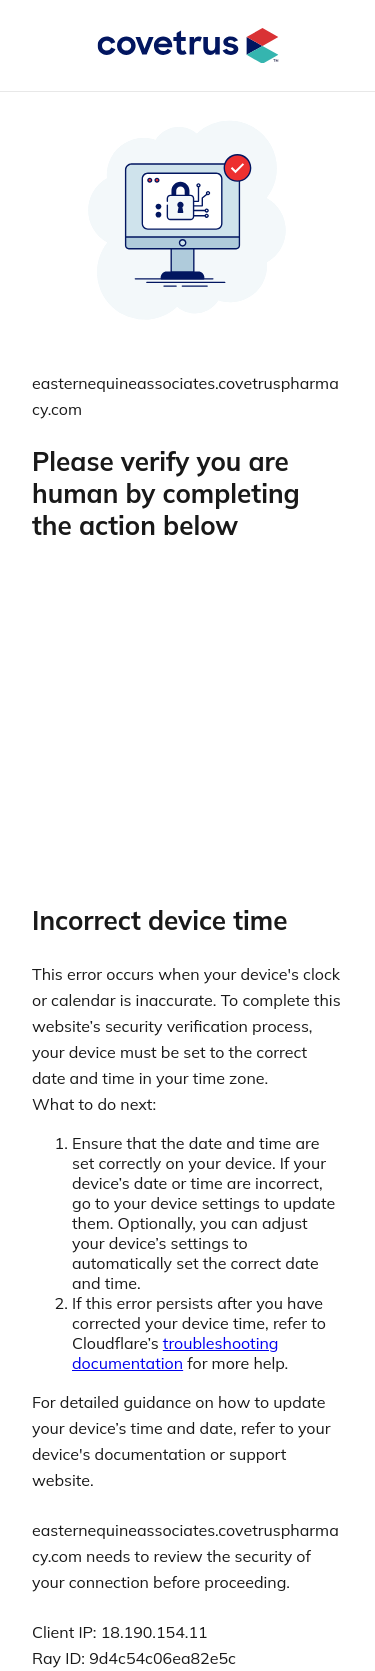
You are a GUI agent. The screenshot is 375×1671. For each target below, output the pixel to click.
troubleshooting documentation (175, 1353)
